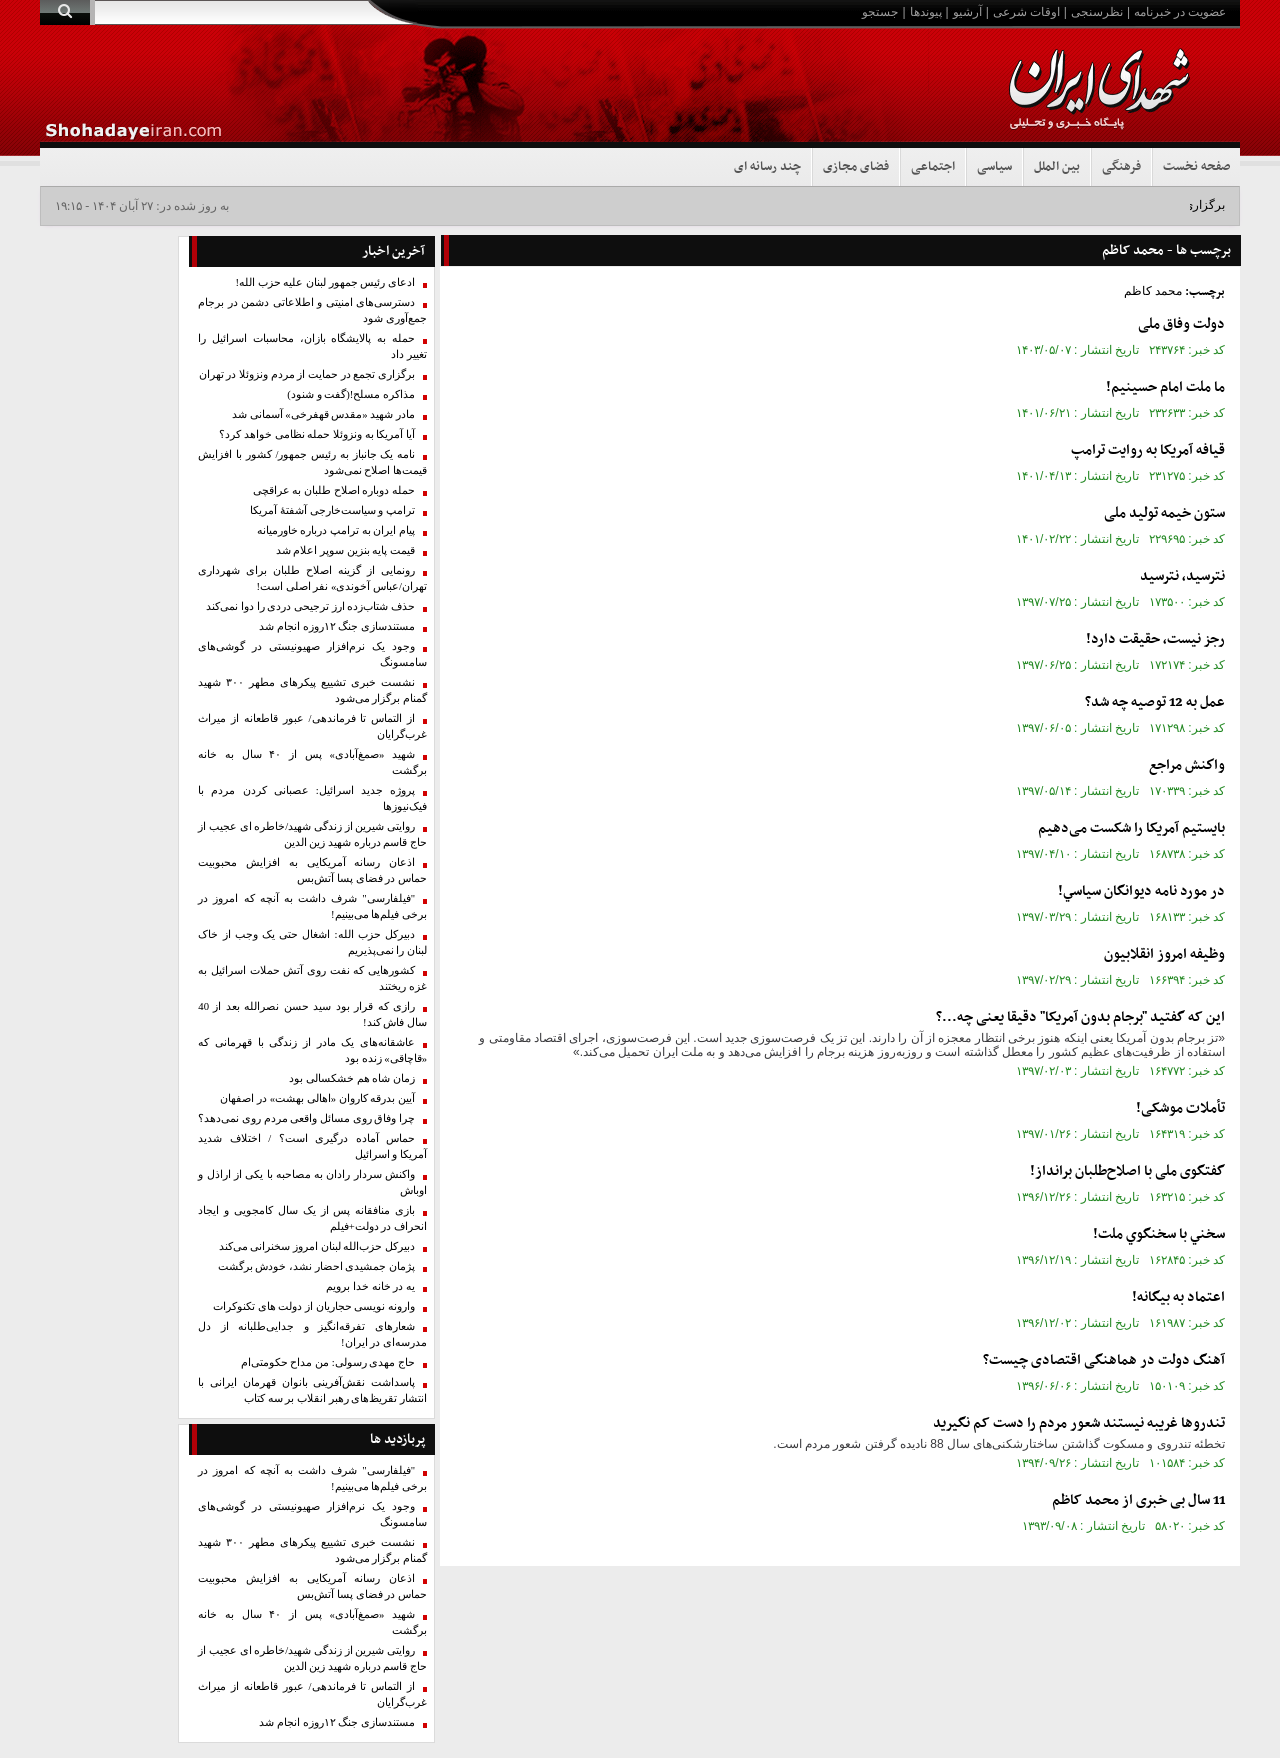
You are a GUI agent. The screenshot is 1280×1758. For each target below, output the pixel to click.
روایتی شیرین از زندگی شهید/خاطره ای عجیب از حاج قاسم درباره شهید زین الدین (312, 834)
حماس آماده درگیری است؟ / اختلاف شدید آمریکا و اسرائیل (312, 1146)
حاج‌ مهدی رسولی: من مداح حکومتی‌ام (328, 1362)
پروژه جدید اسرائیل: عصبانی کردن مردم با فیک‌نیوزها (312, 798)
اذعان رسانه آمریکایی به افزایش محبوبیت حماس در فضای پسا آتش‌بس (312, 870)
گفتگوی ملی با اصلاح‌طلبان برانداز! (1127, 1171)
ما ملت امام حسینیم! (1165, 387)
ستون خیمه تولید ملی (1164, 513)
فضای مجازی (856, 167)
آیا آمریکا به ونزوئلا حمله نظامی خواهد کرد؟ (317, 434)
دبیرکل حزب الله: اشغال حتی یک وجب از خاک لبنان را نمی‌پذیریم (312, 942)
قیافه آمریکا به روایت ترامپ (1148, 450)
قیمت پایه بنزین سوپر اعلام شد (345, 550)
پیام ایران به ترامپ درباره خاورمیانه (336, 530)
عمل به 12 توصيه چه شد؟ (1155, 702)
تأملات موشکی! (1180, 1108)
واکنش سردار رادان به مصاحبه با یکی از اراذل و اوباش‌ (312, 1182)
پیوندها (926, 12)
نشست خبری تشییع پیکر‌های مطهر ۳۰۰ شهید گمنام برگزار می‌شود (312, 690)
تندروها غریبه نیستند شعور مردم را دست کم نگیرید (1079, 1423)
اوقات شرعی (1026, 12)
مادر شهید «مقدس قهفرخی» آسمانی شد (323, 414)
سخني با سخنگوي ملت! (1159, 1234)
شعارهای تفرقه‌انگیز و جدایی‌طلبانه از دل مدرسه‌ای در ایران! (312, 1334)
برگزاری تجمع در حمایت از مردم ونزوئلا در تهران (307, 374)
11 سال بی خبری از (1138, 1500)
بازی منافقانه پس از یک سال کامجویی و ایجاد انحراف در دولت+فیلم (312, 1218)
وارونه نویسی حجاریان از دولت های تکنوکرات (314, 1306)
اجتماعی (933, 167)
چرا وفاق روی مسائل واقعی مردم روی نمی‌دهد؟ (306, 1118)
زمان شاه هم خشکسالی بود (352, 1078)
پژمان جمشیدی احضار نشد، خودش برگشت (316, 1266)
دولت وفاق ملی (1181, 324)
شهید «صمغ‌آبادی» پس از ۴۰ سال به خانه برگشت (312, 762)
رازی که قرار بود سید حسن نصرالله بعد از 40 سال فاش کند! (312, 1014)
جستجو (880, 12)
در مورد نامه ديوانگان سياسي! (1141, 891)
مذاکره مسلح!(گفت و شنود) (351, 394)
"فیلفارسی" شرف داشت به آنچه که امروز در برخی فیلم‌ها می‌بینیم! (312, 906)
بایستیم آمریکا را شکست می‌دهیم (1131, 828)
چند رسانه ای (767, 167)
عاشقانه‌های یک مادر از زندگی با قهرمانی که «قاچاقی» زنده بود (312, 1050)
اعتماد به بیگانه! (1178, 1297)
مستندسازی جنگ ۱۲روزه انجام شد (337, 626)
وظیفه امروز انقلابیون (1164, 954)
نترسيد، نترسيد (1182, 576)
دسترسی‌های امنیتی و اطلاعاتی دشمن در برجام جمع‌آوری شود (312, 310)
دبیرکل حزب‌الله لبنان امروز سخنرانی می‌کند (317, 1246)
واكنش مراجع (1187, 765)
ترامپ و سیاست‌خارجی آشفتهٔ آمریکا (332, 510)
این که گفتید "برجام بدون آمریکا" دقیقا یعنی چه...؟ (1080, 1017)
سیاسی (994, 167)
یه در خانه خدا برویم (370, 1286)
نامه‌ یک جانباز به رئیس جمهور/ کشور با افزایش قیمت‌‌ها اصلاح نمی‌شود (312, 462)
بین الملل (1057, 167)
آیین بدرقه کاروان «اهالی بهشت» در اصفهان (317, 1098)
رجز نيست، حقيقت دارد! (1155, 639)
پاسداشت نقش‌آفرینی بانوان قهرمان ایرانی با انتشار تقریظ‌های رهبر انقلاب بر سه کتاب (312, 1390)
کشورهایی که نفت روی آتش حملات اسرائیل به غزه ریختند (312, 978)
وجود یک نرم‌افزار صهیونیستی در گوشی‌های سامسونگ (312, 654)
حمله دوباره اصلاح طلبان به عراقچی (334, 490)
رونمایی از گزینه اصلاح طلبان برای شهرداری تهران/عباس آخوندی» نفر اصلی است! (312, 578)
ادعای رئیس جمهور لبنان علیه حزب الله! (325, 282)
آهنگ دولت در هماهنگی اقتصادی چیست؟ (1104, 1360)
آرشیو (967, 12)
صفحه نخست (1196, 167)
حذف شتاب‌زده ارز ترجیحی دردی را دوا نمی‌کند (310, 606)
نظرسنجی (1097, 12)
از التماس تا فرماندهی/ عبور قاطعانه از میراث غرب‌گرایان (312, 726)
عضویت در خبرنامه (1180, 12)
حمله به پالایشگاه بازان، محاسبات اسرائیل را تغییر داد (312, 346)
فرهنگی (1121, 167)
